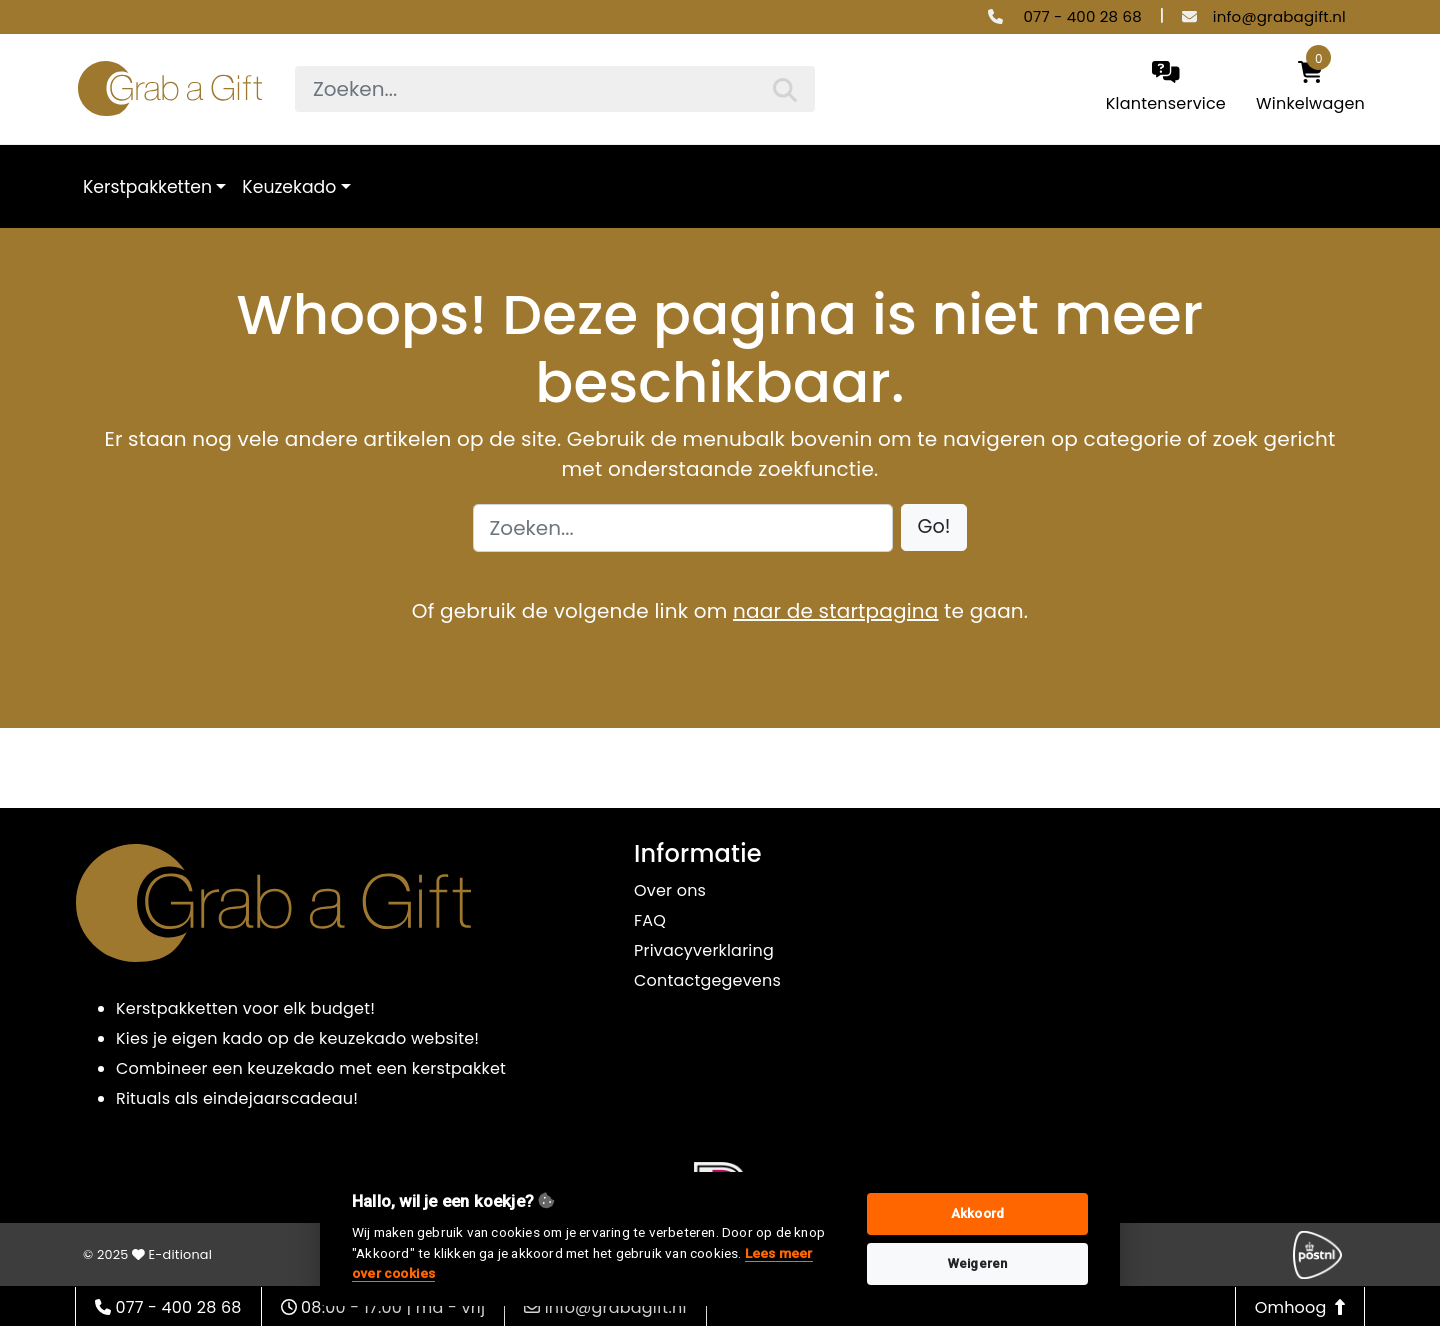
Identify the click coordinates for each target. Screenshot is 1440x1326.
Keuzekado (289, 187)
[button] (934, 527)
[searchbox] (555, 89)
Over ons (670, 890)
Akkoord (977, 1213)
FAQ (650, 920)
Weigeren (978, 1263)
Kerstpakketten (147, 187)
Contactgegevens (707, 980)
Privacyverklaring (704, 950)
